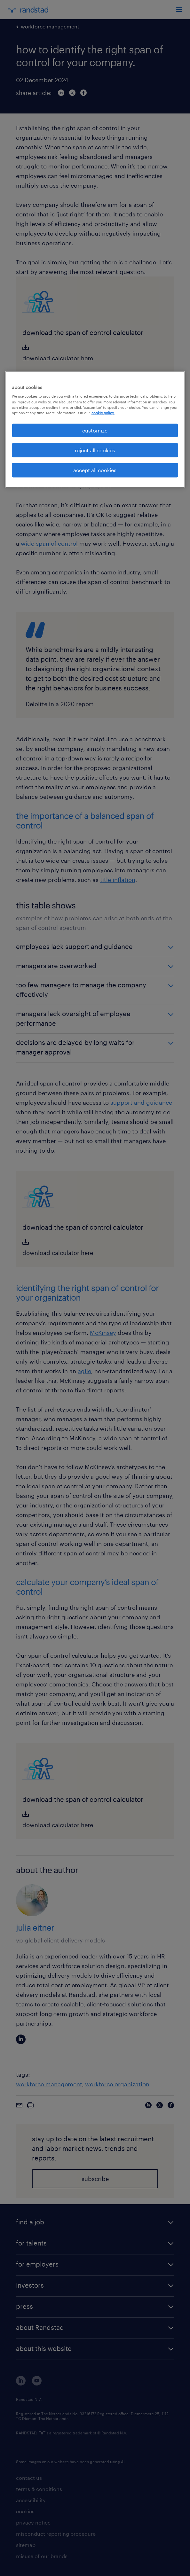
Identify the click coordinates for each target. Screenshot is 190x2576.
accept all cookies (94, 470)
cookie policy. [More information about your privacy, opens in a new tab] (103, 412)
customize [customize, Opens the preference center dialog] (94, 430)
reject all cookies (95, 450)
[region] (95, 429)
